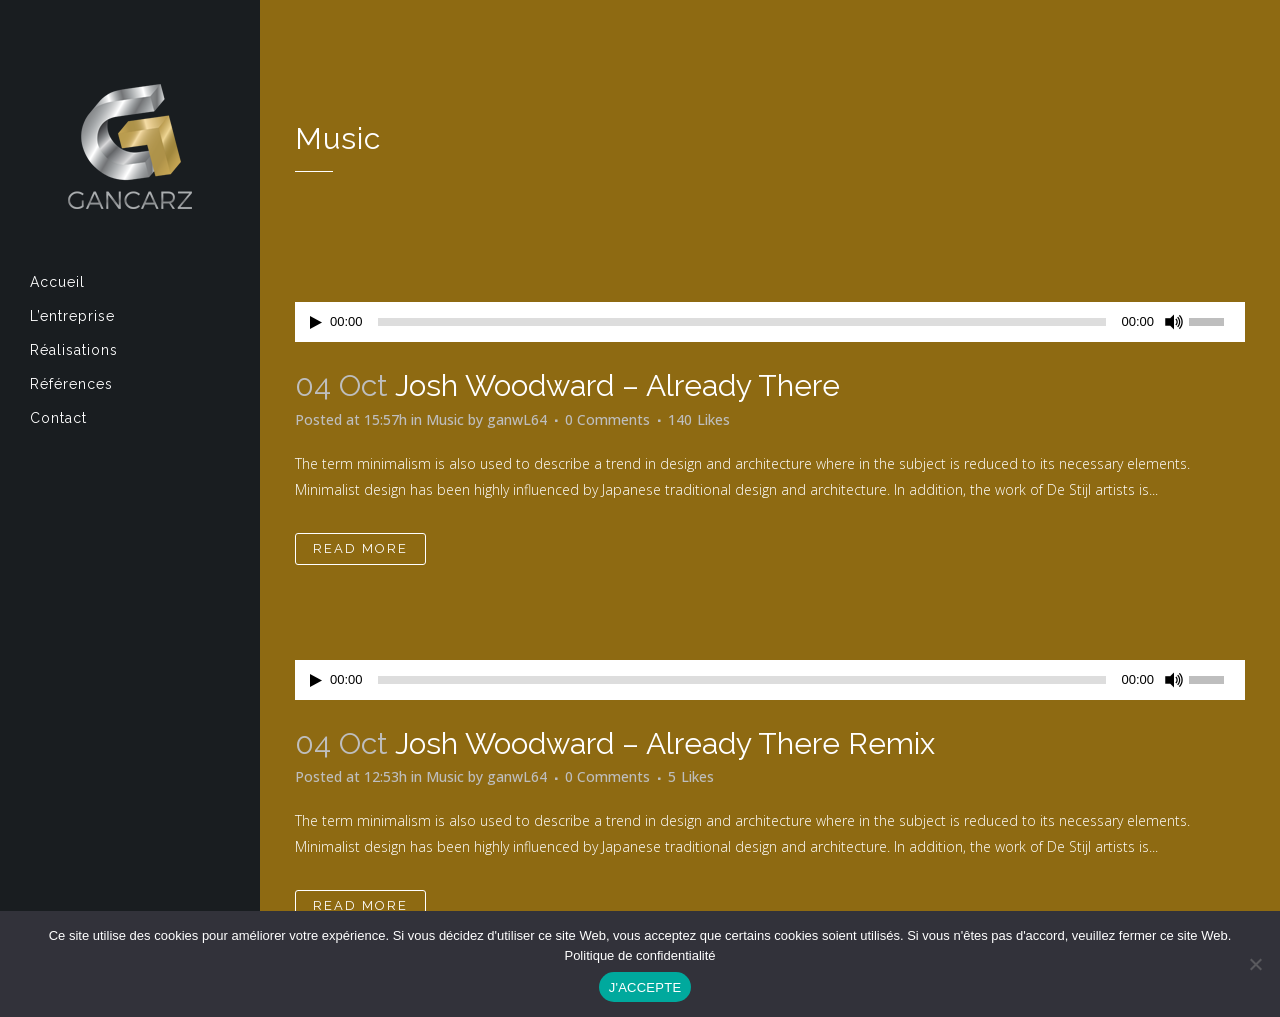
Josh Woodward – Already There (617, 385)
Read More (360, 548)
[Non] (1255, 964)
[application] (770, 322)
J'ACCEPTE (645, 987)
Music (445, 419)
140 (699, 420)
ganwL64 (517, 419)
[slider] (742, 322)
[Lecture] (316, 322)
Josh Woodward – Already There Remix (665, 743)
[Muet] (1174, 322)
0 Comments (607, 419)
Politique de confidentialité (639, 955)
